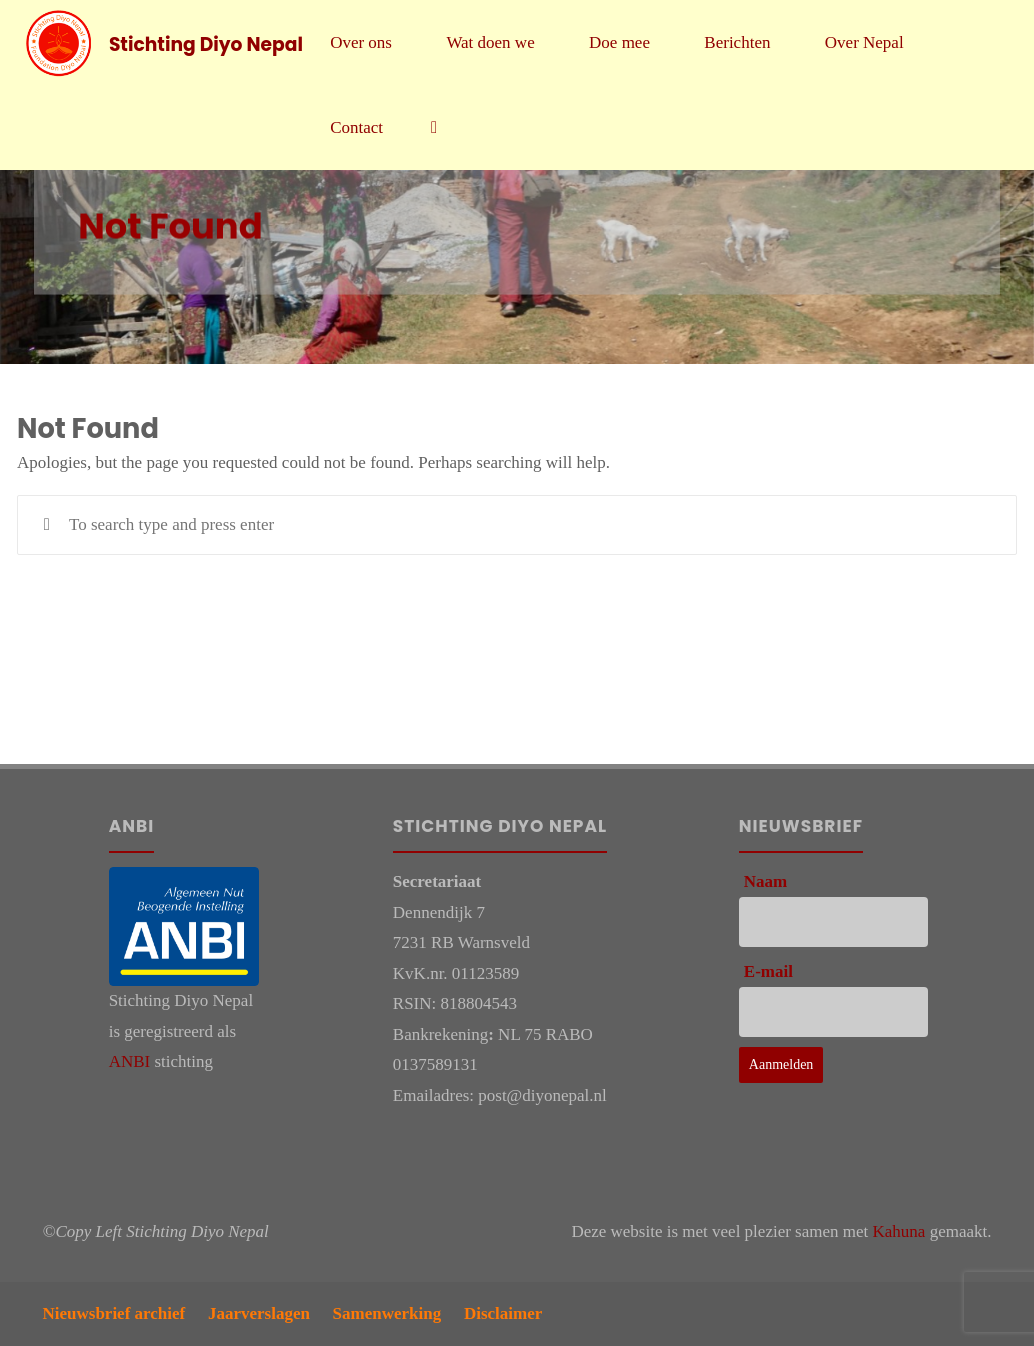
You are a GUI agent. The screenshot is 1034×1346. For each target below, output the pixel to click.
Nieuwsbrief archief (114, 1313)
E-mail (768, 971)
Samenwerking (387, 1313)
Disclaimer (503, 1313)
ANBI (130, 1061)
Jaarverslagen (259, 1313)
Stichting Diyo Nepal (206, 43)
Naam (765, 881)
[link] (434, 127)
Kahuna (899, 1231)
